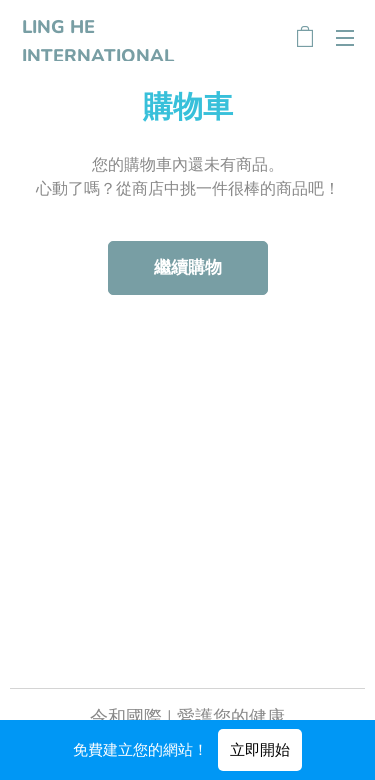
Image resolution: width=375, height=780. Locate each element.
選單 (345, 38)
